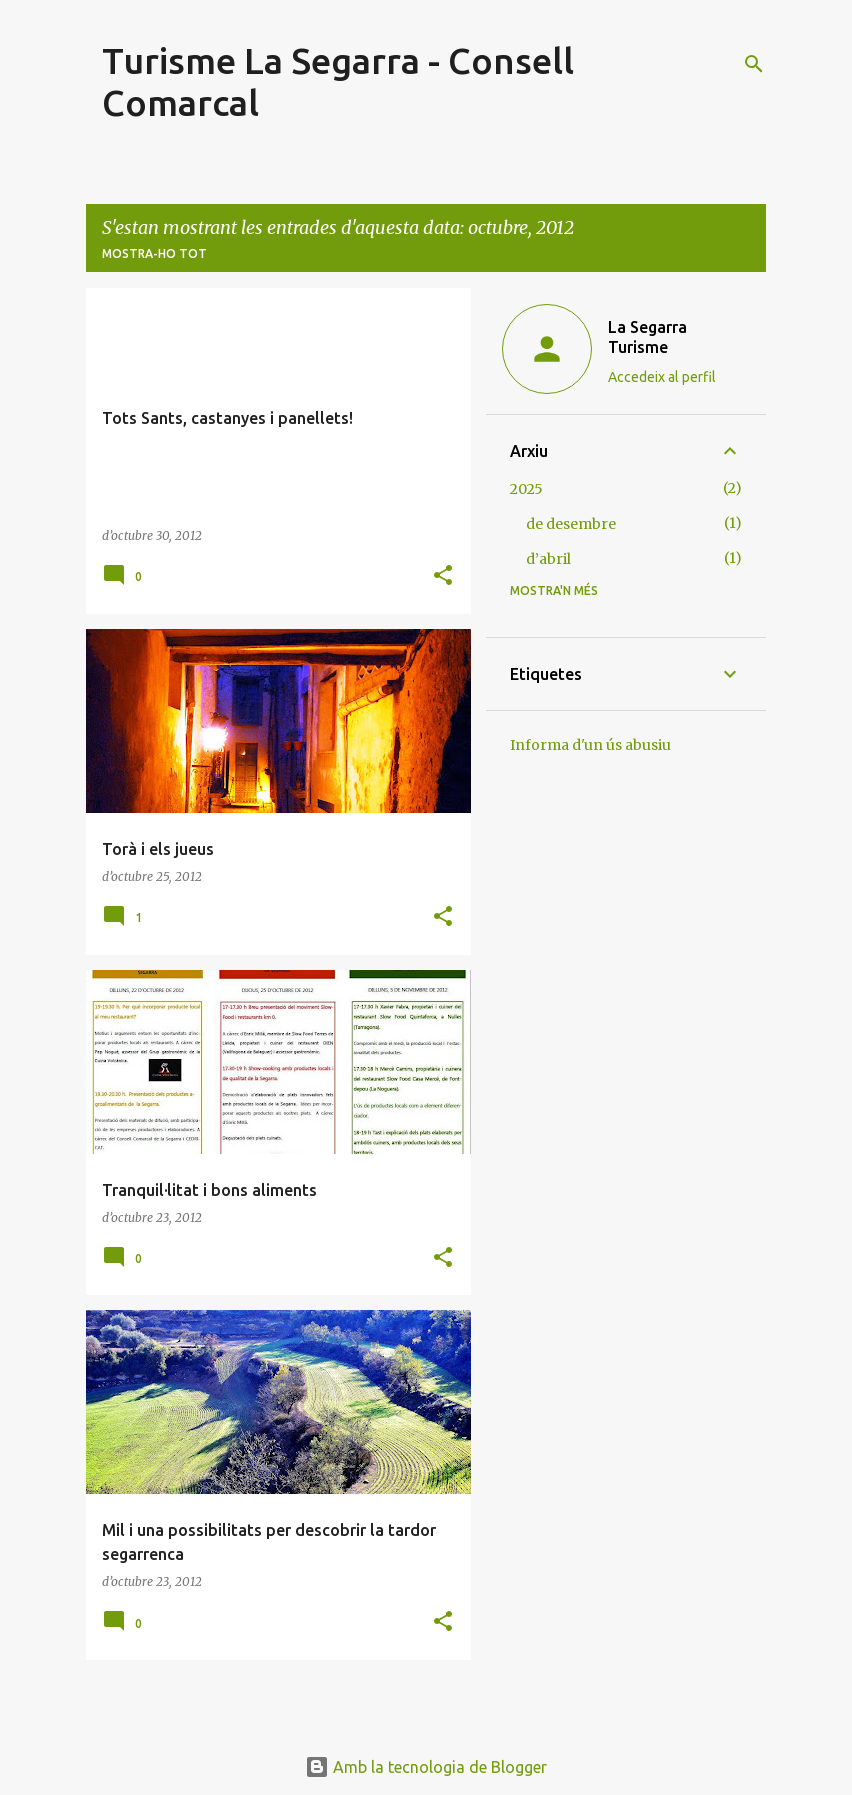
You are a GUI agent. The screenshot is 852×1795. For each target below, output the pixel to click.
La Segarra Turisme (647, 337)
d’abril (548, 559)
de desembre (571, 524)
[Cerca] (754, 64)
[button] (443, 576)
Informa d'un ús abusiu (590, 745)
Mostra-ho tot (154, 253)
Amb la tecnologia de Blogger (426, 1767)
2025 (526, 489)
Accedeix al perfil (662, 377)
